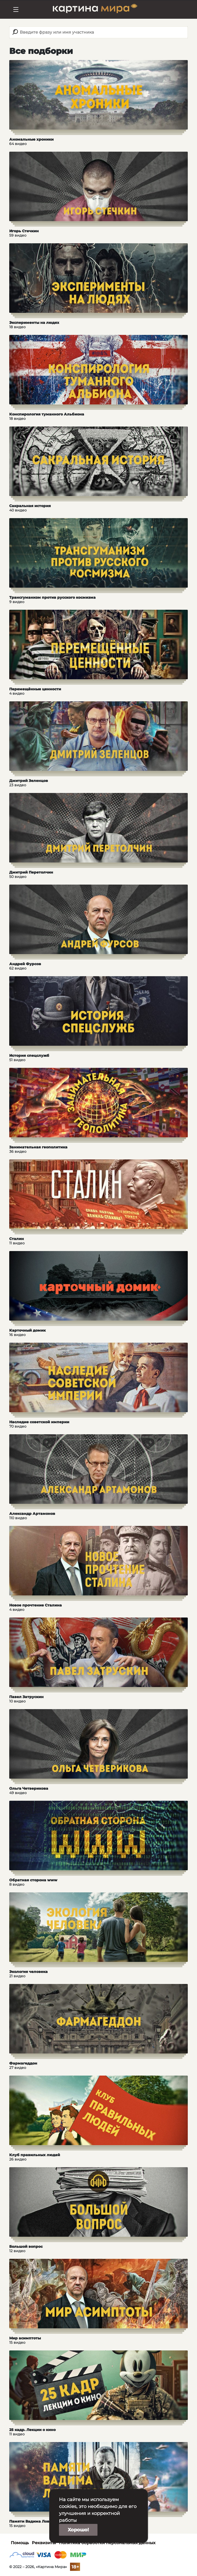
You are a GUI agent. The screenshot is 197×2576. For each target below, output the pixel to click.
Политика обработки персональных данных (107, 2542)
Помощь (20, 2542)
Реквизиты (44, 2542)
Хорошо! (78, 2530)
